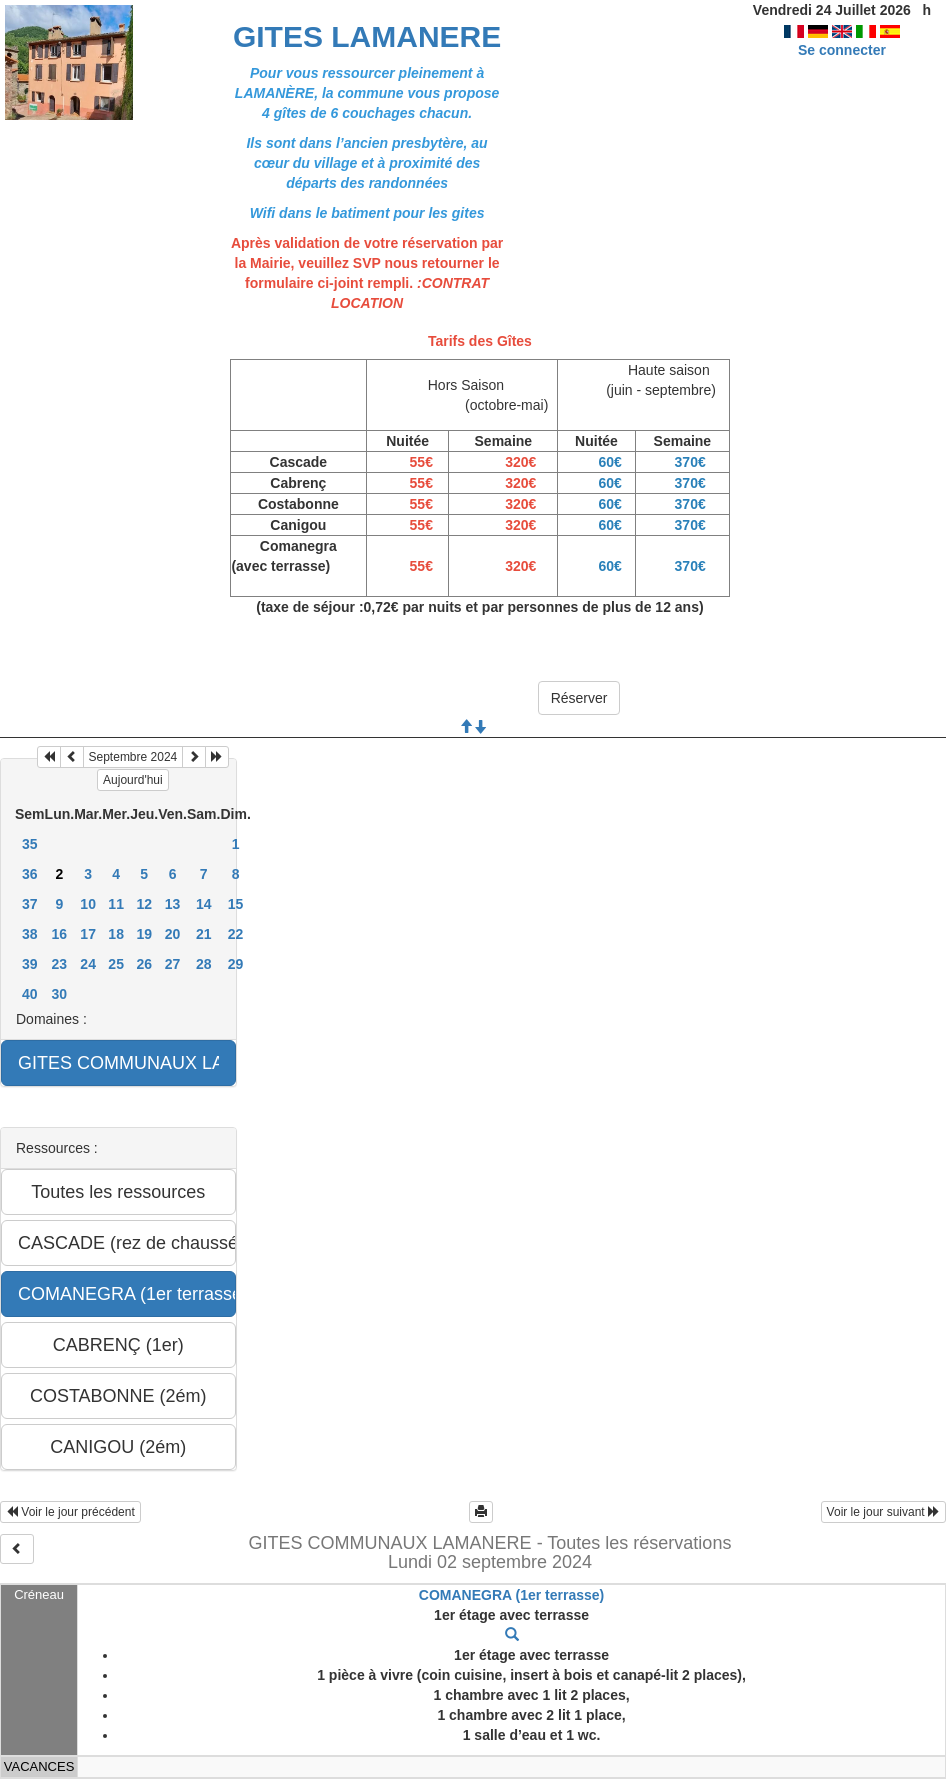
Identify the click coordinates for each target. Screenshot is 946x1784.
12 (144, 904)
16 (60, 934)
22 (236, 934)
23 (60, 964)
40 (30, 994)
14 (204, 904)
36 (30, 874)
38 (30, 934)
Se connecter (842, 50)
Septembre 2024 (133, 757)
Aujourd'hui (133, 780)
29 (236, 964)
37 (30, 904)
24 (88, 964)
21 (204, 934)
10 (88, 904)
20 (173, 934)
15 (236, 904)
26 (144, 964)
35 (30, 844)
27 (173, 964)
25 (116, 964)
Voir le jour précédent (70, 1512)
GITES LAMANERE (367, 36)
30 (60, 994)
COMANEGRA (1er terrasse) (511, 1595)
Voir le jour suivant (883, 1512)
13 (173, 904)
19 (144, 934)
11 (116, 904)
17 (88, 934)
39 (30, 964)
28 (204, 964)
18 (116, 934)
